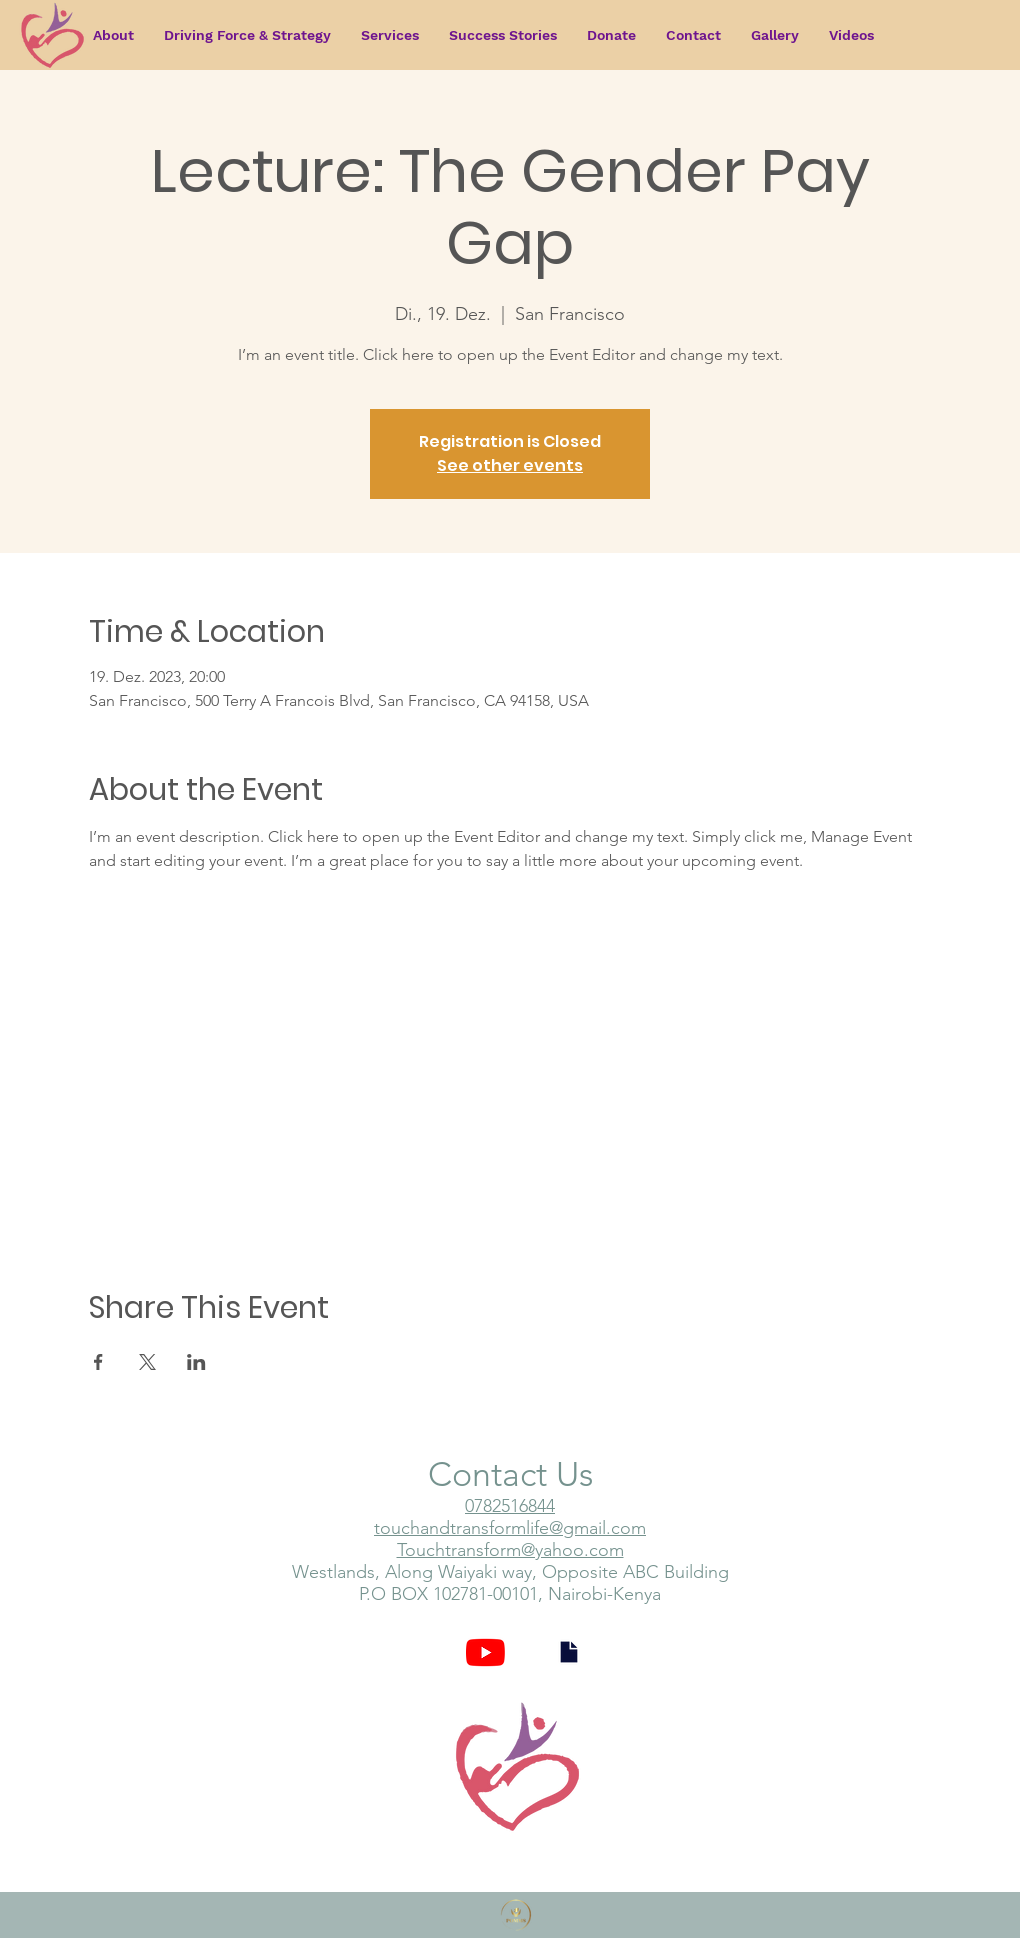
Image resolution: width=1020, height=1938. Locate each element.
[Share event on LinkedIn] (196, 1362)
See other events (510, 465)
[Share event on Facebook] (98, 1362)
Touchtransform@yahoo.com (510, 1550)
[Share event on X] (147, 1362)
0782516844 (510, 1506)
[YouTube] (485, 1652)
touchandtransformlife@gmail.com (510, 1528)
